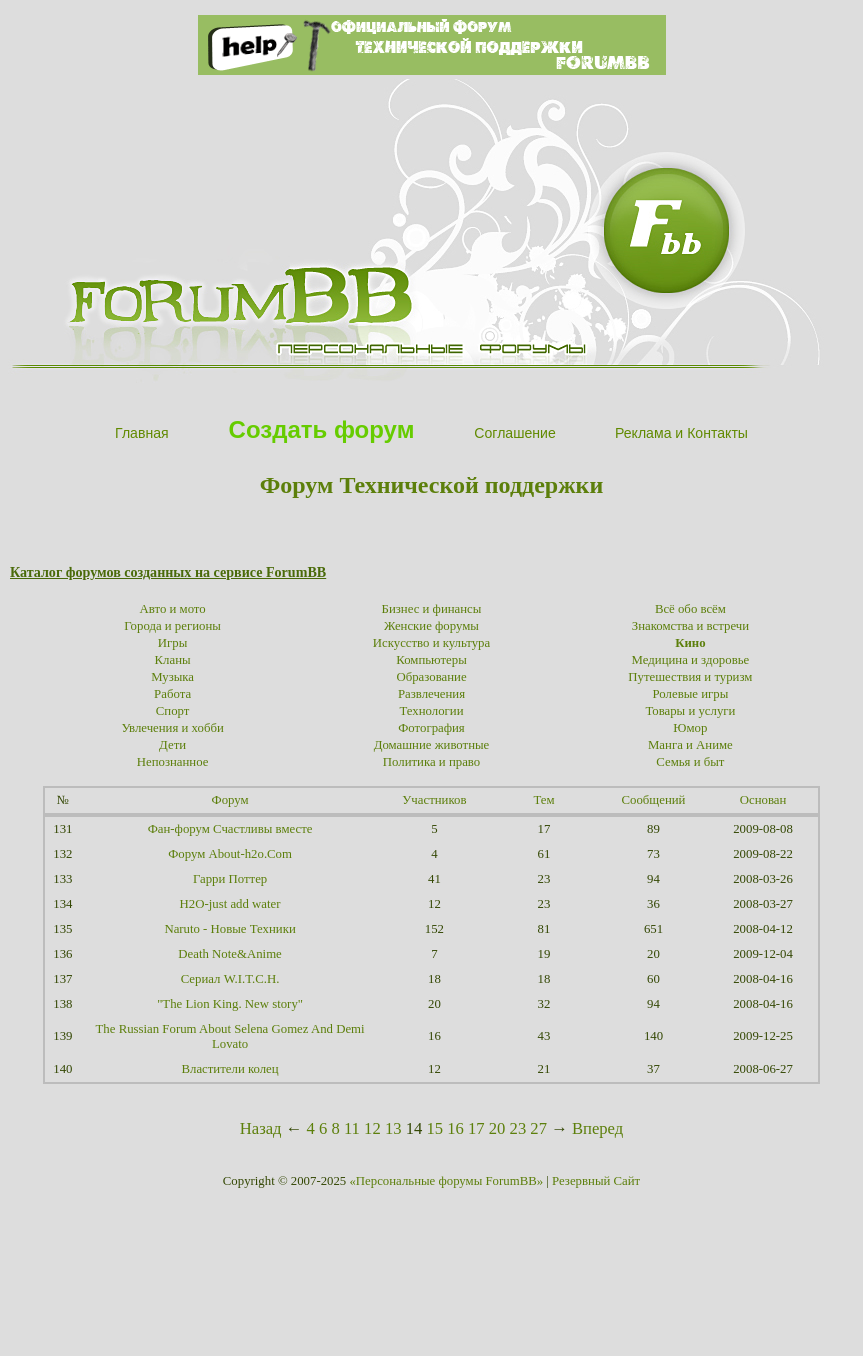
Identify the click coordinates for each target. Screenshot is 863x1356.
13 (393, 1128)
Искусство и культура (431, 643)
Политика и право (431, 762)
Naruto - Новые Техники (229, 929)
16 (455, 1128)
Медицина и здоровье (691, 660)
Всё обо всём (690, 609)
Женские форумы (431, 626)
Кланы (173, 660)
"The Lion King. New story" (230, 1004)
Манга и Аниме (690, 745)
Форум (230, 800)
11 (352, 1128)
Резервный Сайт (596, 1181)
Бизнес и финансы (432, 609)
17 (476, 1128)
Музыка (172, 677)
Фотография (431, 728)
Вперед (597, 1128)
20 (497, 1128)
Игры (173, 643)
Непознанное (173, 762)
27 (538, 1128)
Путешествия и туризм (690, 677)
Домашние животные (432, 745)
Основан (763, 800)
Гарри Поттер (230, 879)
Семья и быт (690, 762)
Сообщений (654, 800)
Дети (172, 745)
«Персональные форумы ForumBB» (446, 1181)
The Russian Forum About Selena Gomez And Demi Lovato (230, 1036)
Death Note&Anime (229, 954)
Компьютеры (431, 660)
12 (372, 1128)
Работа (172, 694)
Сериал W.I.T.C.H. (230, 979)
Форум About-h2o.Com (230, 854)
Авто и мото (173, 609)
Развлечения (431, 694)
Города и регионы (172, 626)
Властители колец (230, 1069)
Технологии (431, 711)
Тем (543, 800)
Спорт (173, 711)
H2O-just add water (230, 904)
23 (518, 1128)
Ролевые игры (691, 694)
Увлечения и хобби (172, 728)
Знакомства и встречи (690, 626)
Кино (690, 643)
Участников (434, 800)
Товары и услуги (690, 711)
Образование (431, 677)
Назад (261, 1128)
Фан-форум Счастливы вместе (230, 829)
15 (434, 1128)
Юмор (690, 728)
